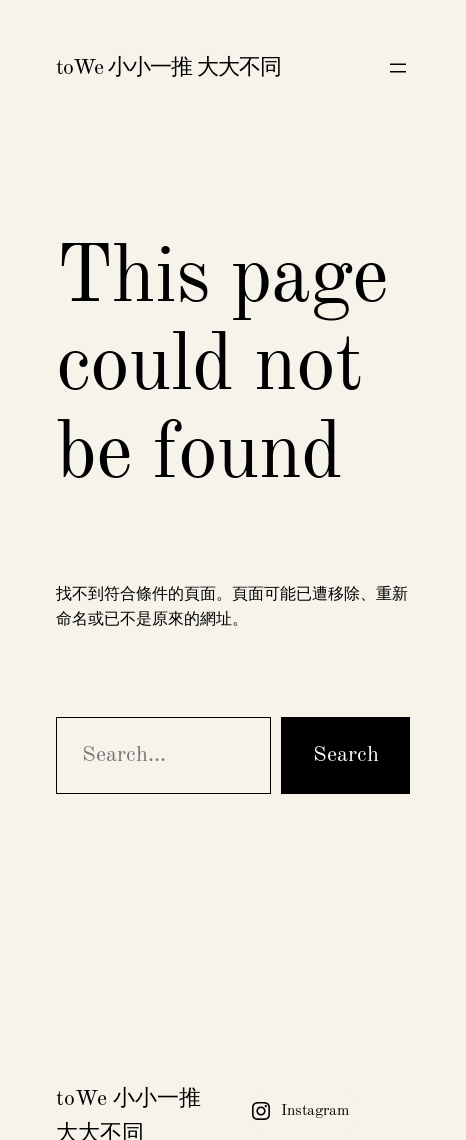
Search (346, 755)
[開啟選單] (398, 68)
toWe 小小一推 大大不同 (168, 68)
